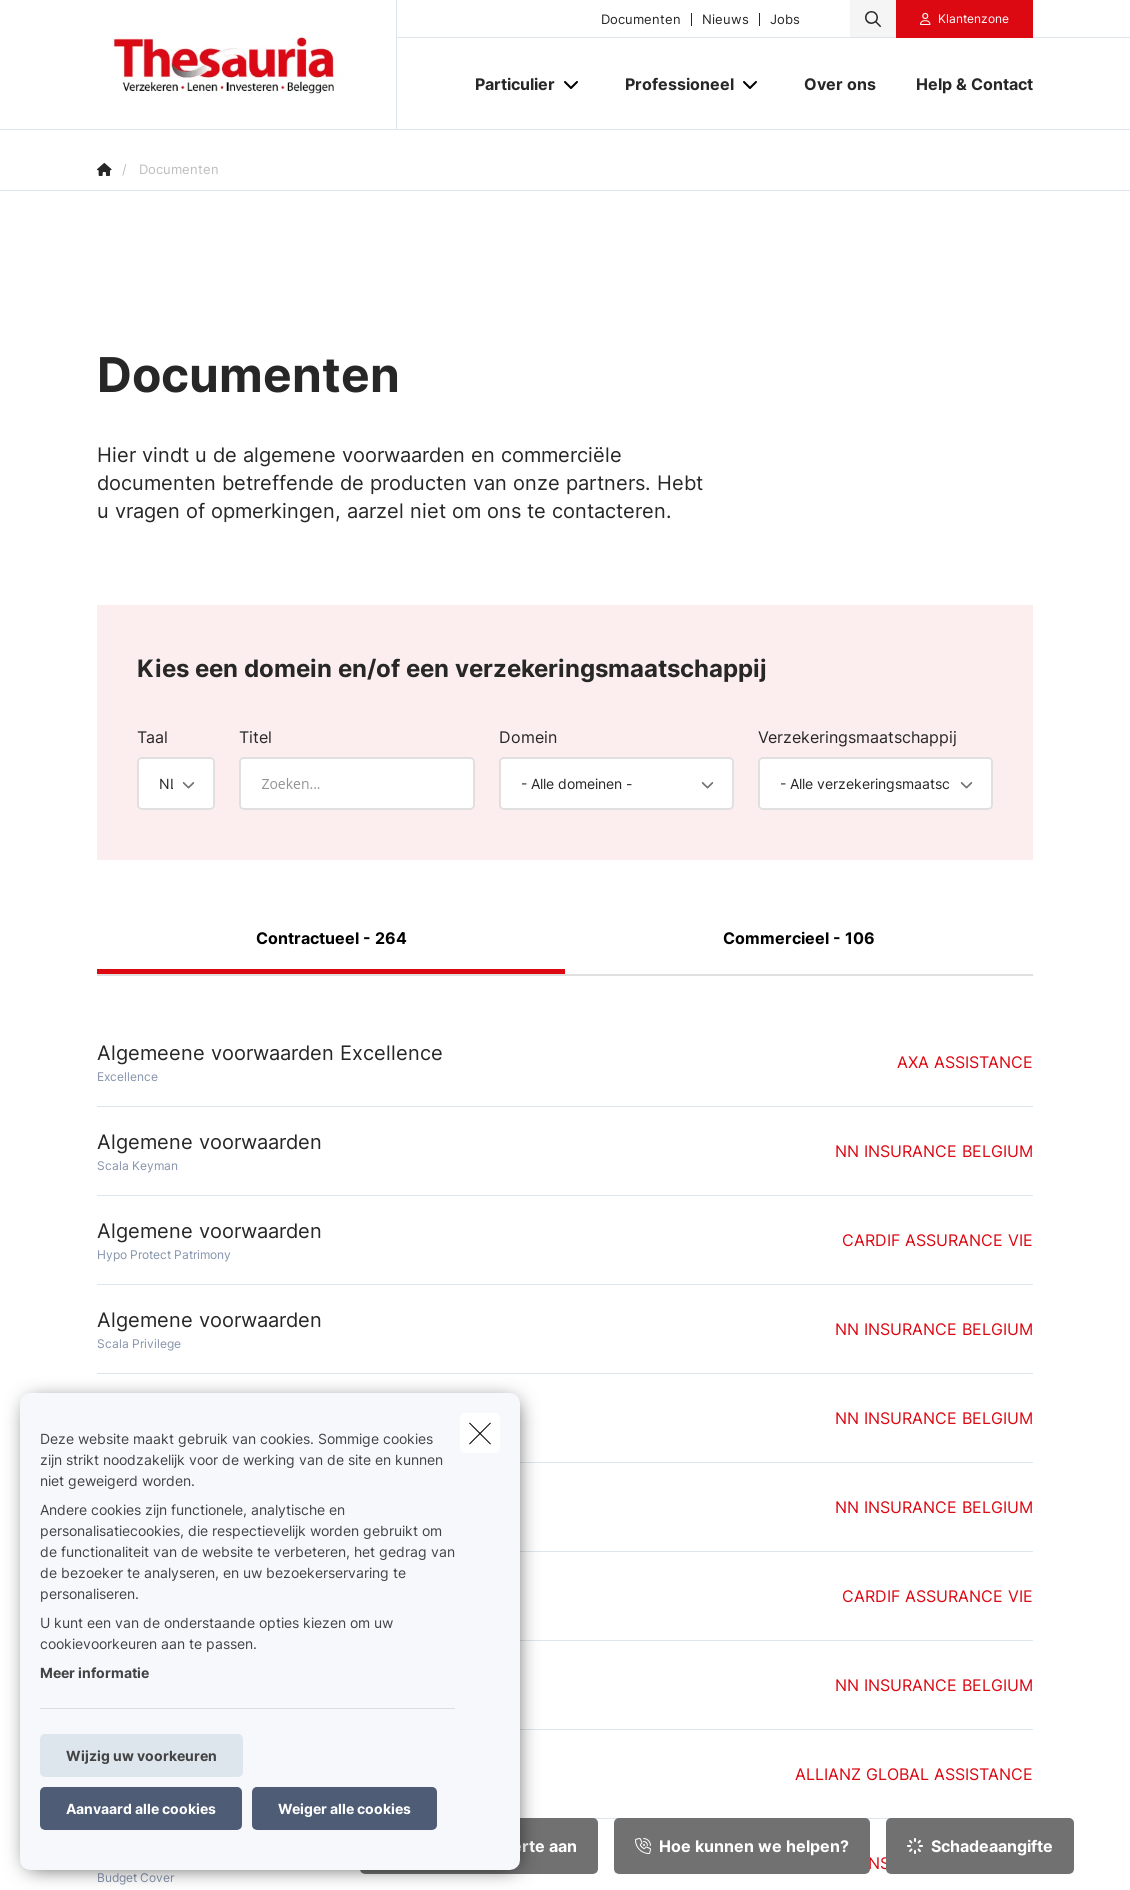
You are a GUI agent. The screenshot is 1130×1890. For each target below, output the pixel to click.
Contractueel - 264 (331, 938)
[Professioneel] (672, 84)
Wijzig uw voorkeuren (141, 1755)
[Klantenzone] (965, 19)
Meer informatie (94, 1672)
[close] (480, 1433)
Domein (528, 737)
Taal (152, 737)
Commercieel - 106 (799, 938)
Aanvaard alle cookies (141, 1808)
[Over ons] (840, 84)
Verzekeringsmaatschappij (857, 737)
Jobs (785, 19)
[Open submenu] (572, 84)
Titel (255, 737)
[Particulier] (507, 84)
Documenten (641, 19)
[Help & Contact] (964, 84)
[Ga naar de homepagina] (247, 65)
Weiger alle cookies (344, 1808)
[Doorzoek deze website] (873, 19)
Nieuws (725, 19)
